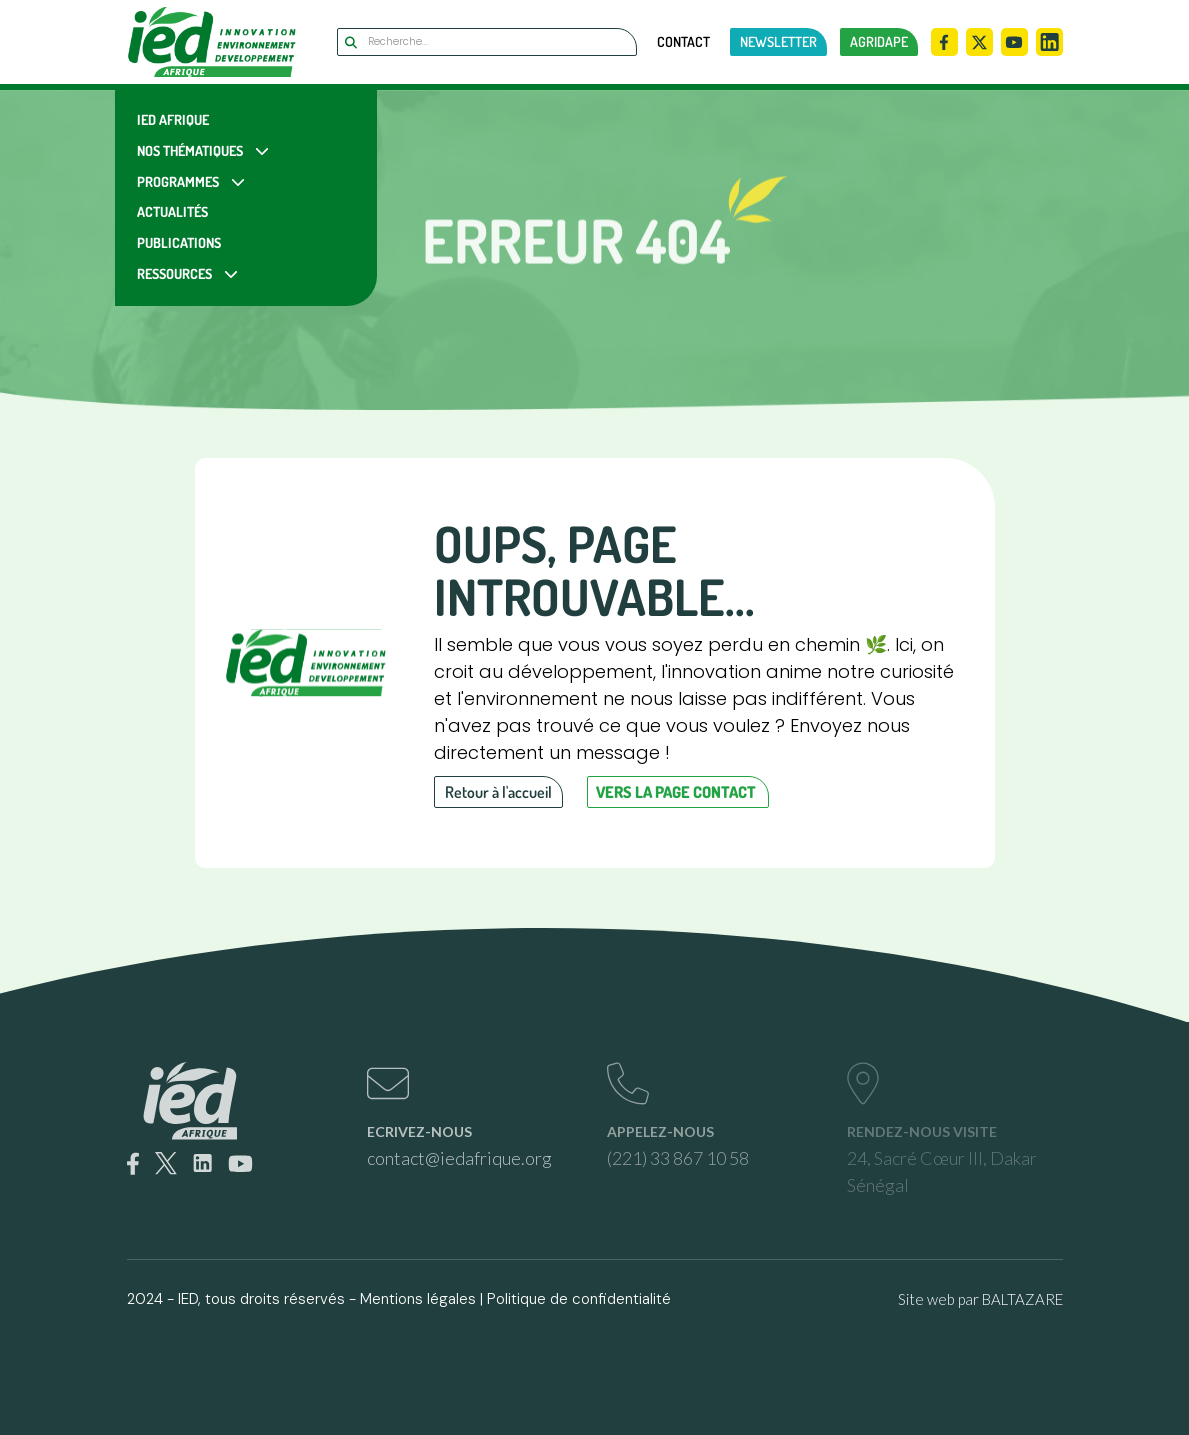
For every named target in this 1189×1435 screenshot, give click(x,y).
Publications (179, 242)
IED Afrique (173, 119)
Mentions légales (418, 1299)
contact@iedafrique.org (459, 1158)
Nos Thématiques (190, 150)
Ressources (174, 273)
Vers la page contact (676, 792)
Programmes (178, 181)
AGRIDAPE (879, 41)
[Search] (487, 42)
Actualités (172, 211)
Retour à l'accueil (498, 792)
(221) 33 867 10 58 (678, 1158)
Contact (683, 42)
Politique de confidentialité (579, 1299)
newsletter (778, 41)
